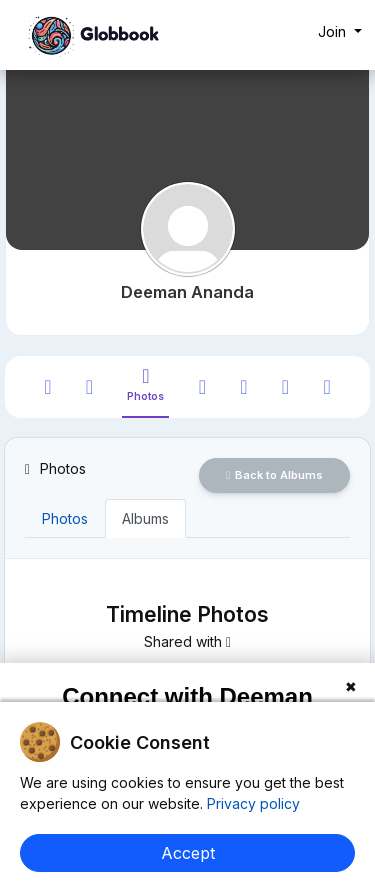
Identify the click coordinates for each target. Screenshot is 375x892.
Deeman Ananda (187, 292)
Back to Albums (274, 475)
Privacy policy (251, 803)
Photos (65, 518)
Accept (188, 853)
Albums (145, 518)
